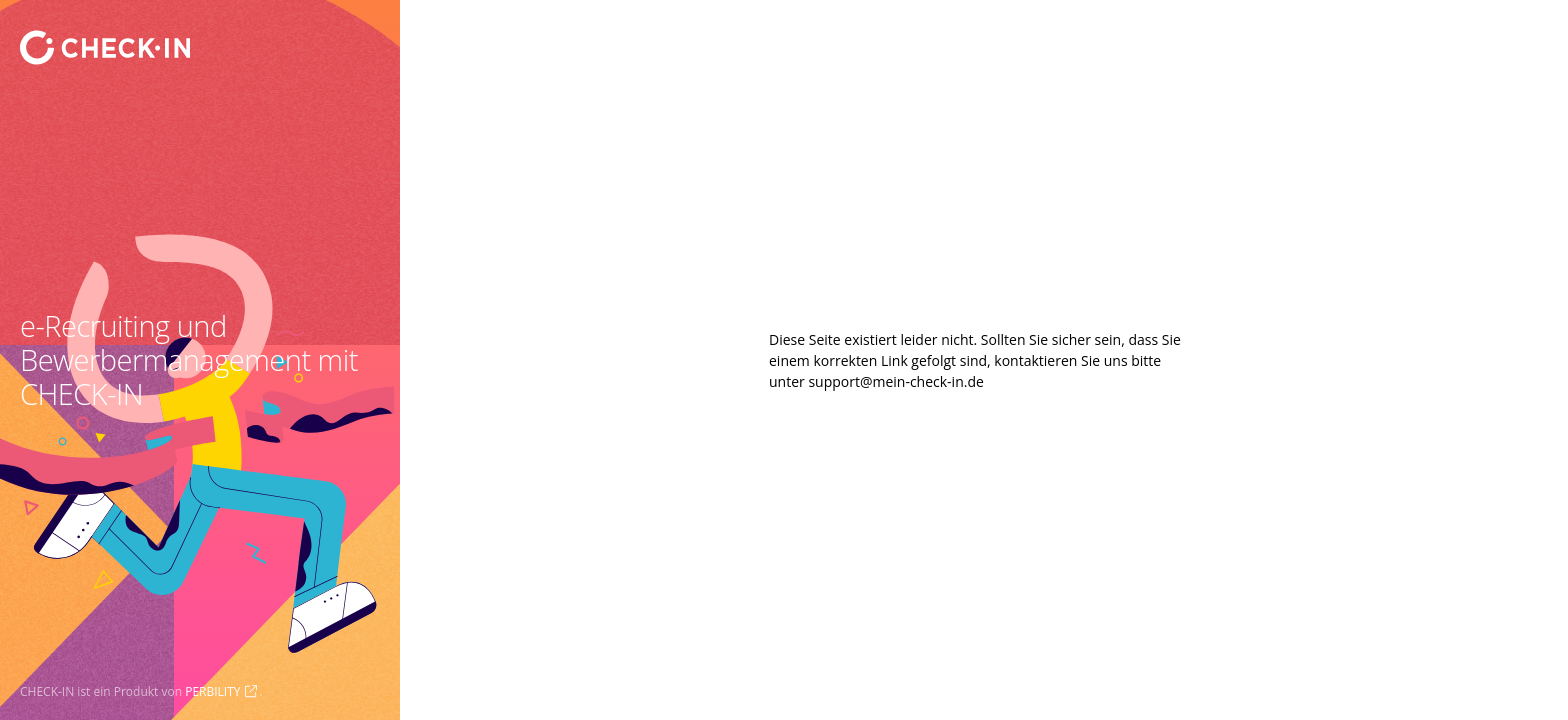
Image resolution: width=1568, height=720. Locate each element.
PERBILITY (212, 691)
